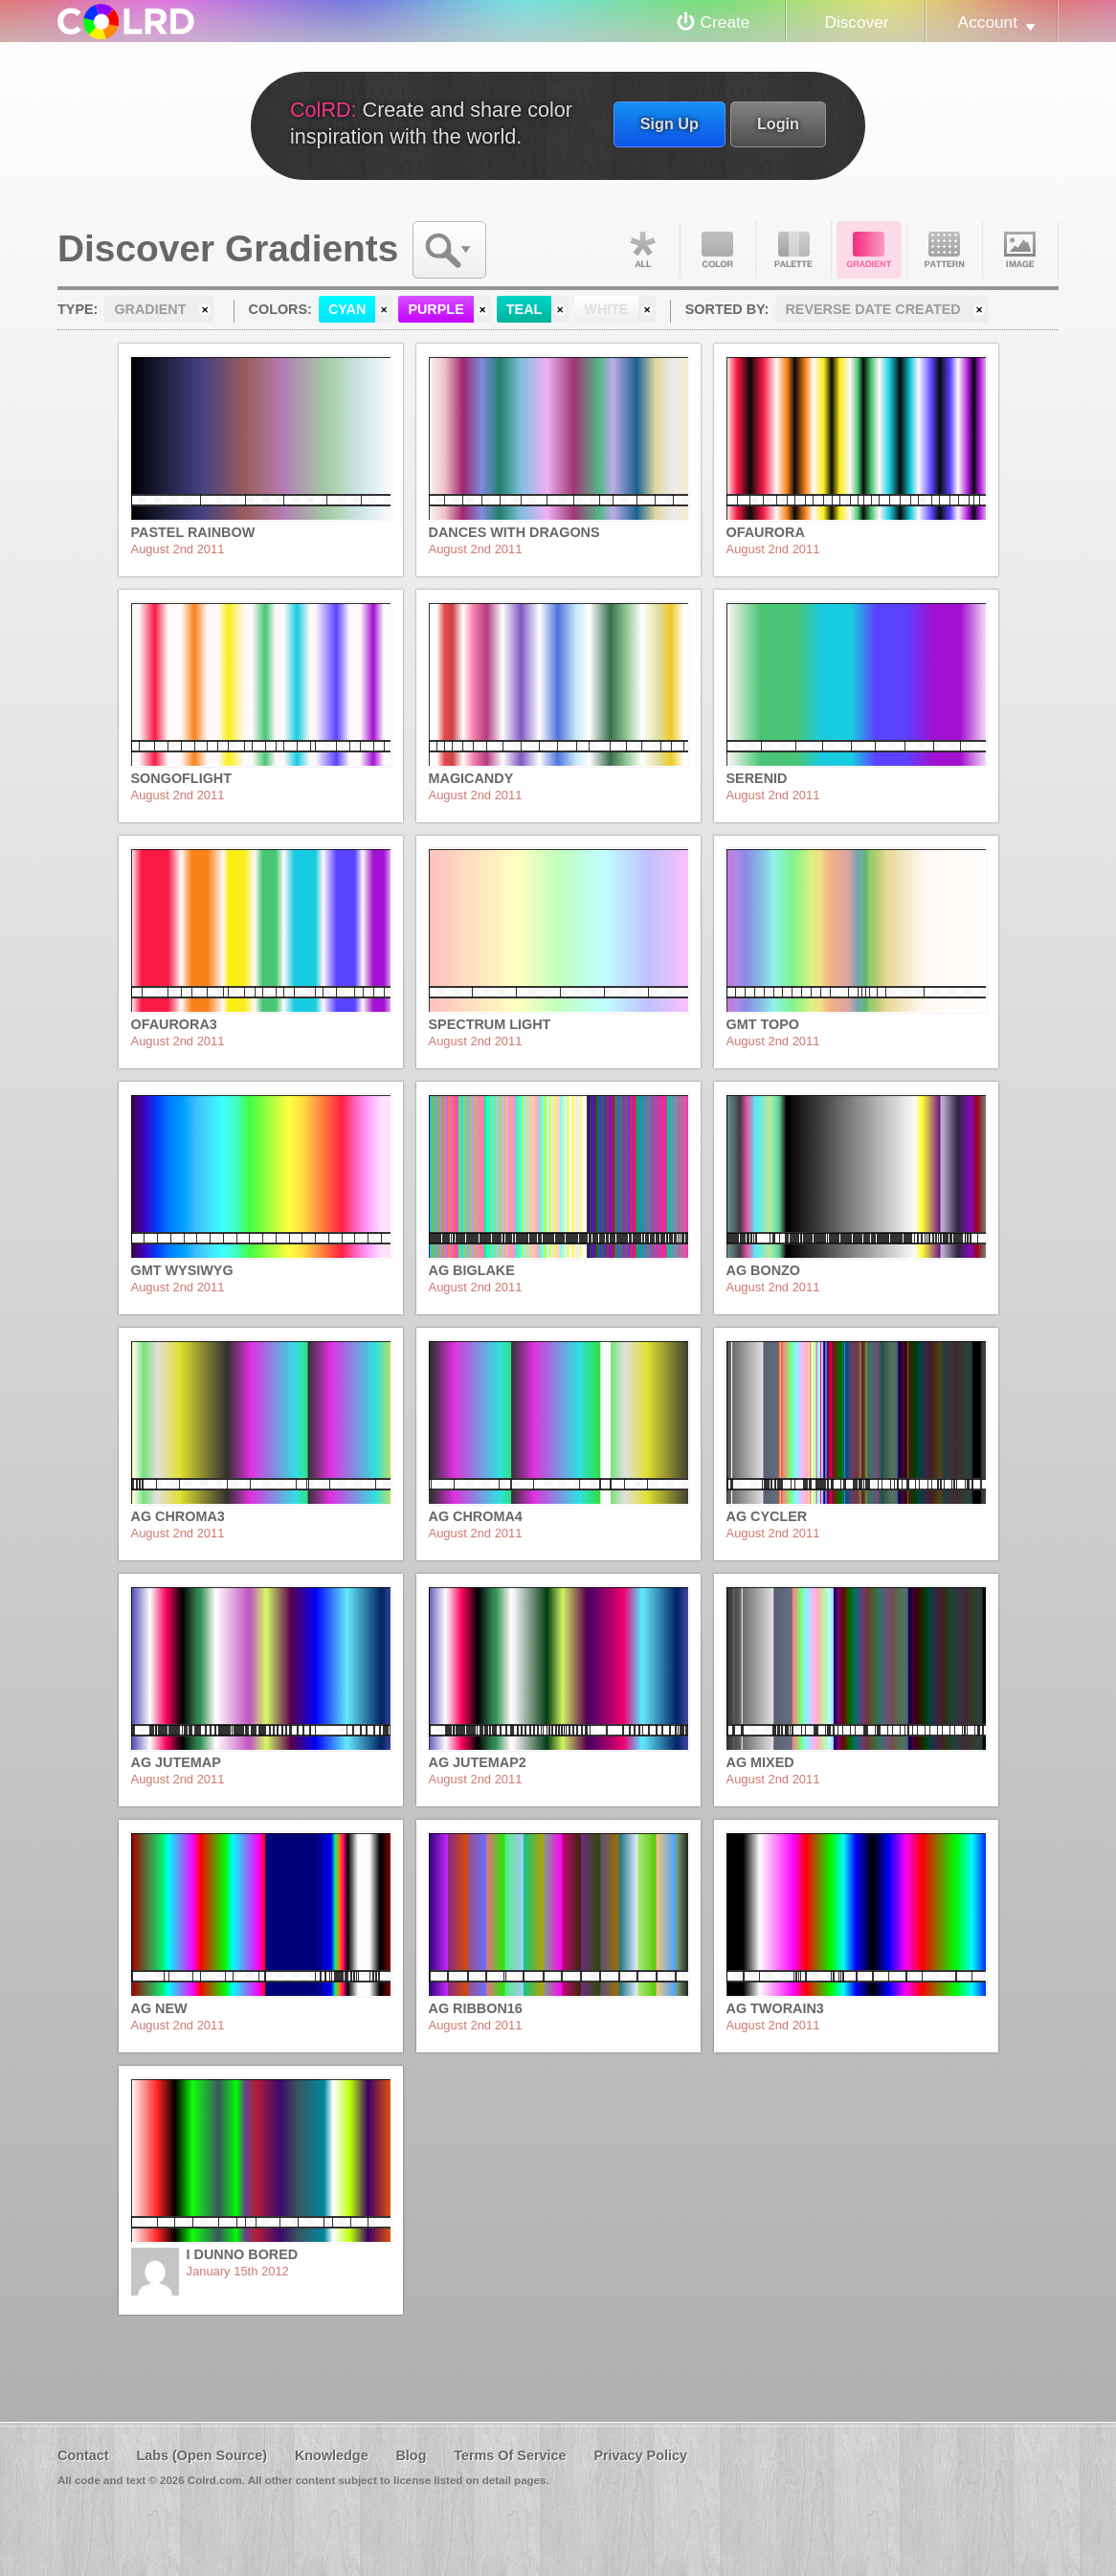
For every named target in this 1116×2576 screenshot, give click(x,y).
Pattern (944, 250)
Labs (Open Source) (201, 2455)
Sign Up (669, 123)
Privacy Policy (640, 2455)
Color (717, 250)
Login (778, 123)
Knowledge (331, 2455)
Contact (83, 2455)
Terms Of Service (510, 2455)
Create (725, 22)
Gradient (869, 250)
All (642, 250)
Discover (856, 22)
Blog (410, 2455)
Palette (793, 250)
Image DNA (1020, 250)
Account (987, 22)
